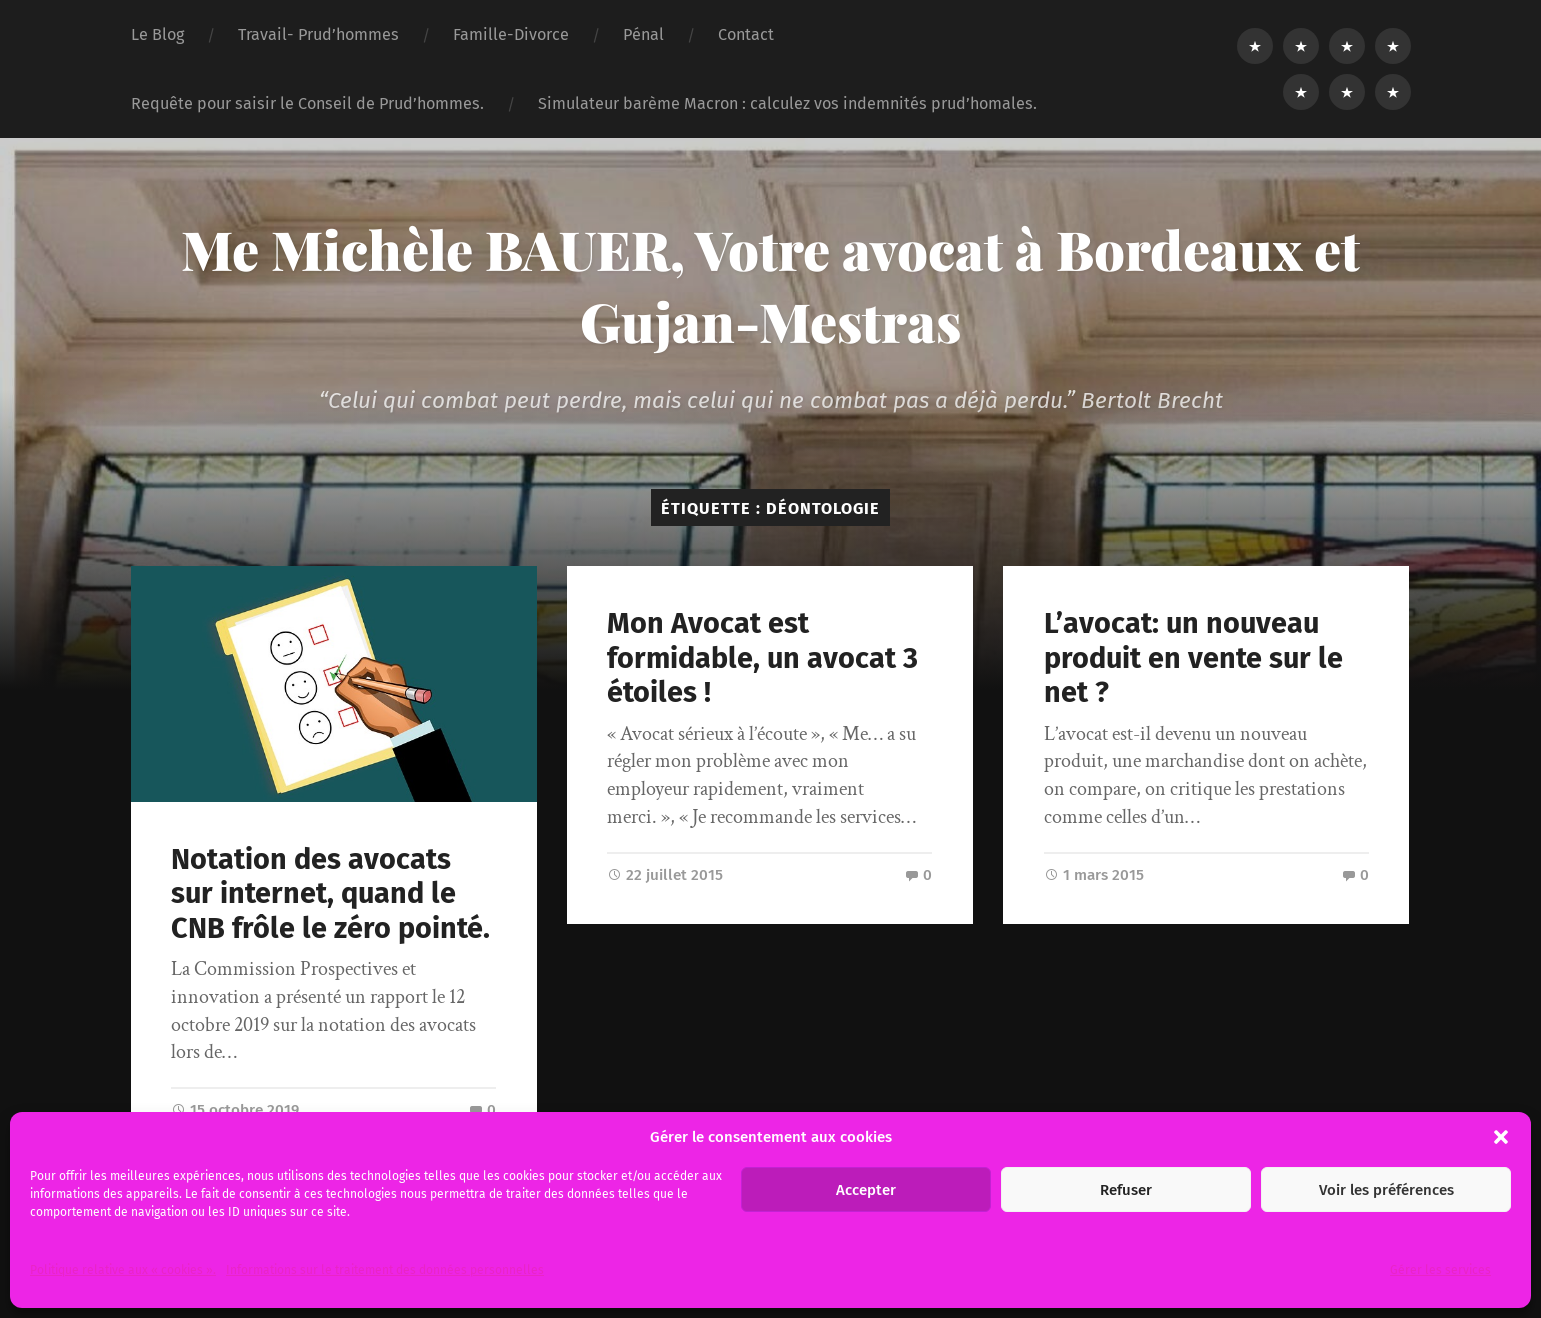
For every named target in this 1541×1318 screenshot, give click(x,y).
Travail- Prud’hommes (318, 34)
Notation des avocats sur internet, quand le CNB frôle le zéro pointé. (330, 894)
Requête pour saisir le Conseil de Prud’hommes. (307, 103)
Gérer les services (1440, 1270)
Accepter (866, 1190)
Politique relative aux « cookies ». (123, 1270)
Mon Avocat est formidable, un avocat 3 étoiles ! (762, 658)
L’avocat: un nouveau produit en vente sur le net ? (1193, 658)
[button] (1501, 1137)
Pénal (643, 34)
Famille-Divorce (511, 34)
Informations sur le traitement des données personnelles (385, 1270)
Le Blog (157, 34)
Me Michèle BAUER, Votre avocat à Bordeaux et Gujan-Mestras (770, 285)
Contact (746, 34)
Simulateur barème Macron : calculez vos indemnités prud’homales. (787, 103)
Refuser (1126, 1190)
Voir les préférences (1386, 1190)
